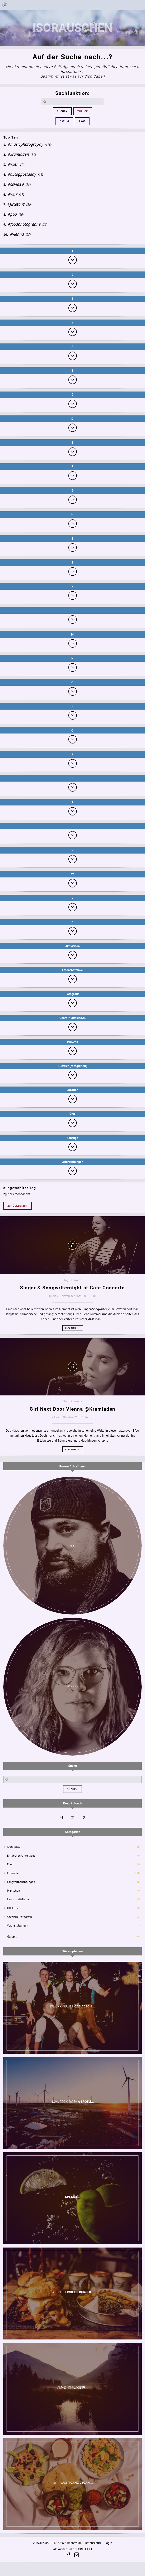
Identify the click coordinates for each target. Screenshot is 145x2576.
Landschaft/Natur (18, 1899)
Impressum (74, 2543)
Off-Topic (13, 1908)
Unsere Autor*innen (72, 1466)
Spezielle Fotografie (20, 1917)
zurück (82, 111)
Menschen (13, 1890)
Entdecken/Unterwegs (21, 1855)
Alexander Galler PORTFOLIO (72, 2549)
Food (10, 1864)
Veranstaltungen (17, 1925)
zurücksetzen (17, 1205)
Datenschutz (93, 2543)
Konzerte (13, 1873)
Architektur (14, 1847)
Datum (64, 121)
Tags (82, 121)
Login (108, 2543)
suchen (62, 111)
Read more (72, 1328)
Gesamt (11, 1936)
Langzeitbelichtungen (21, 1882)
